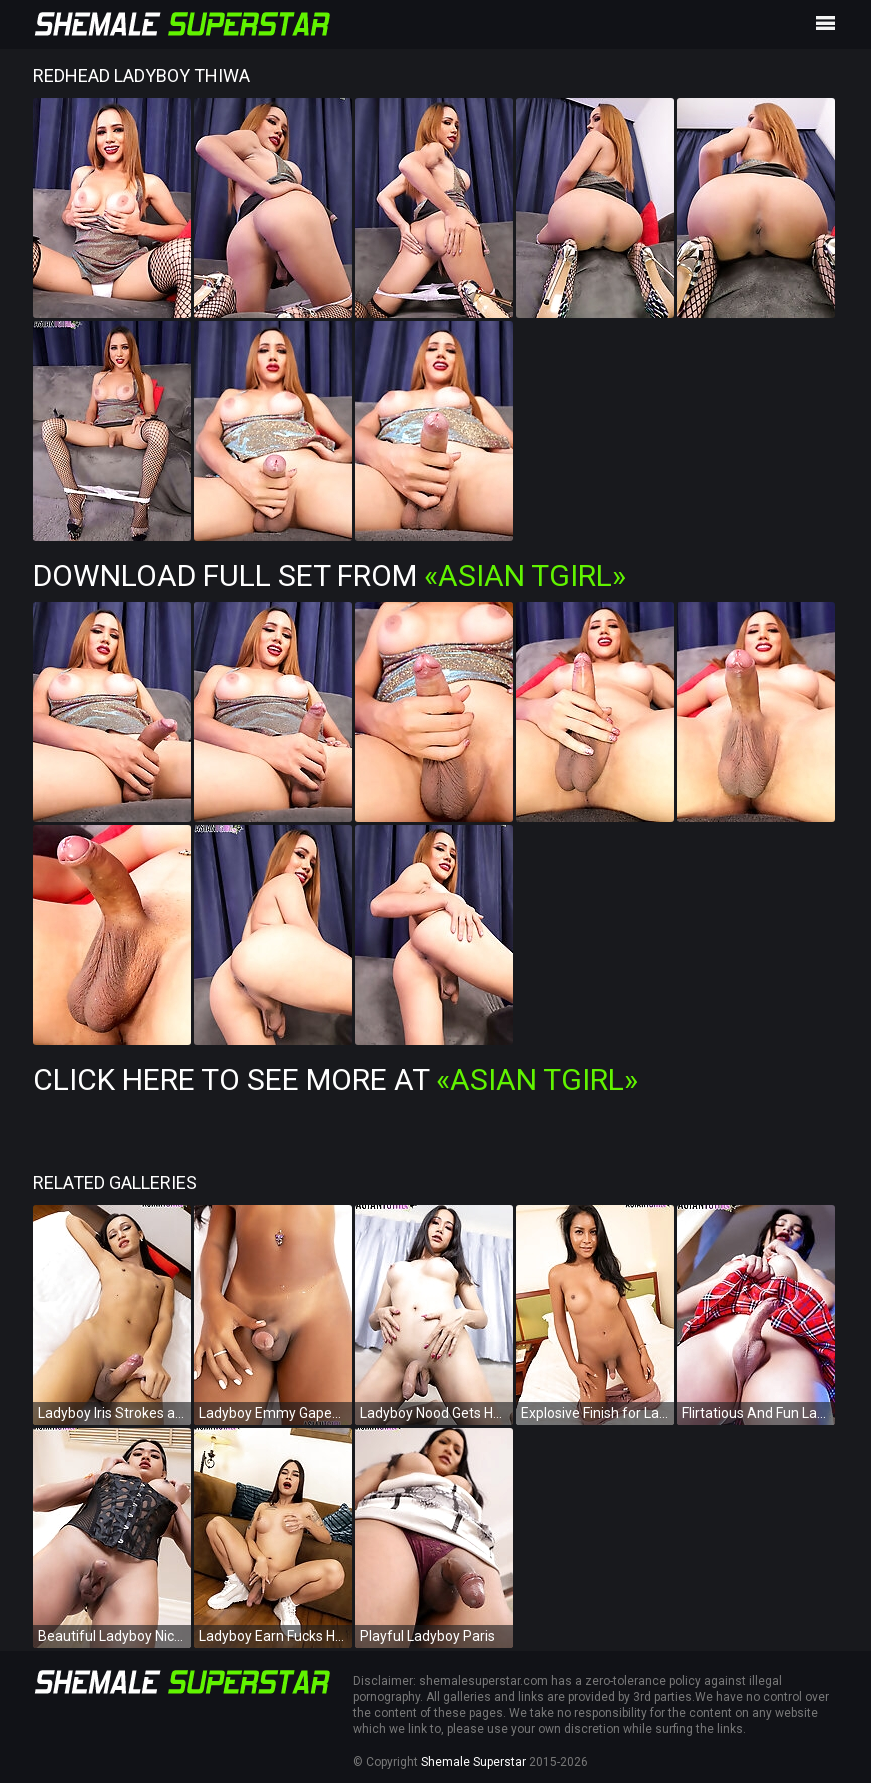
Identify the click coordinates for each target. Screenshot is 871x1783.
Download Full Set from (329, 575)
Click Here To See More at (335, 1079)
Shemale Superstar (473, 1762)
